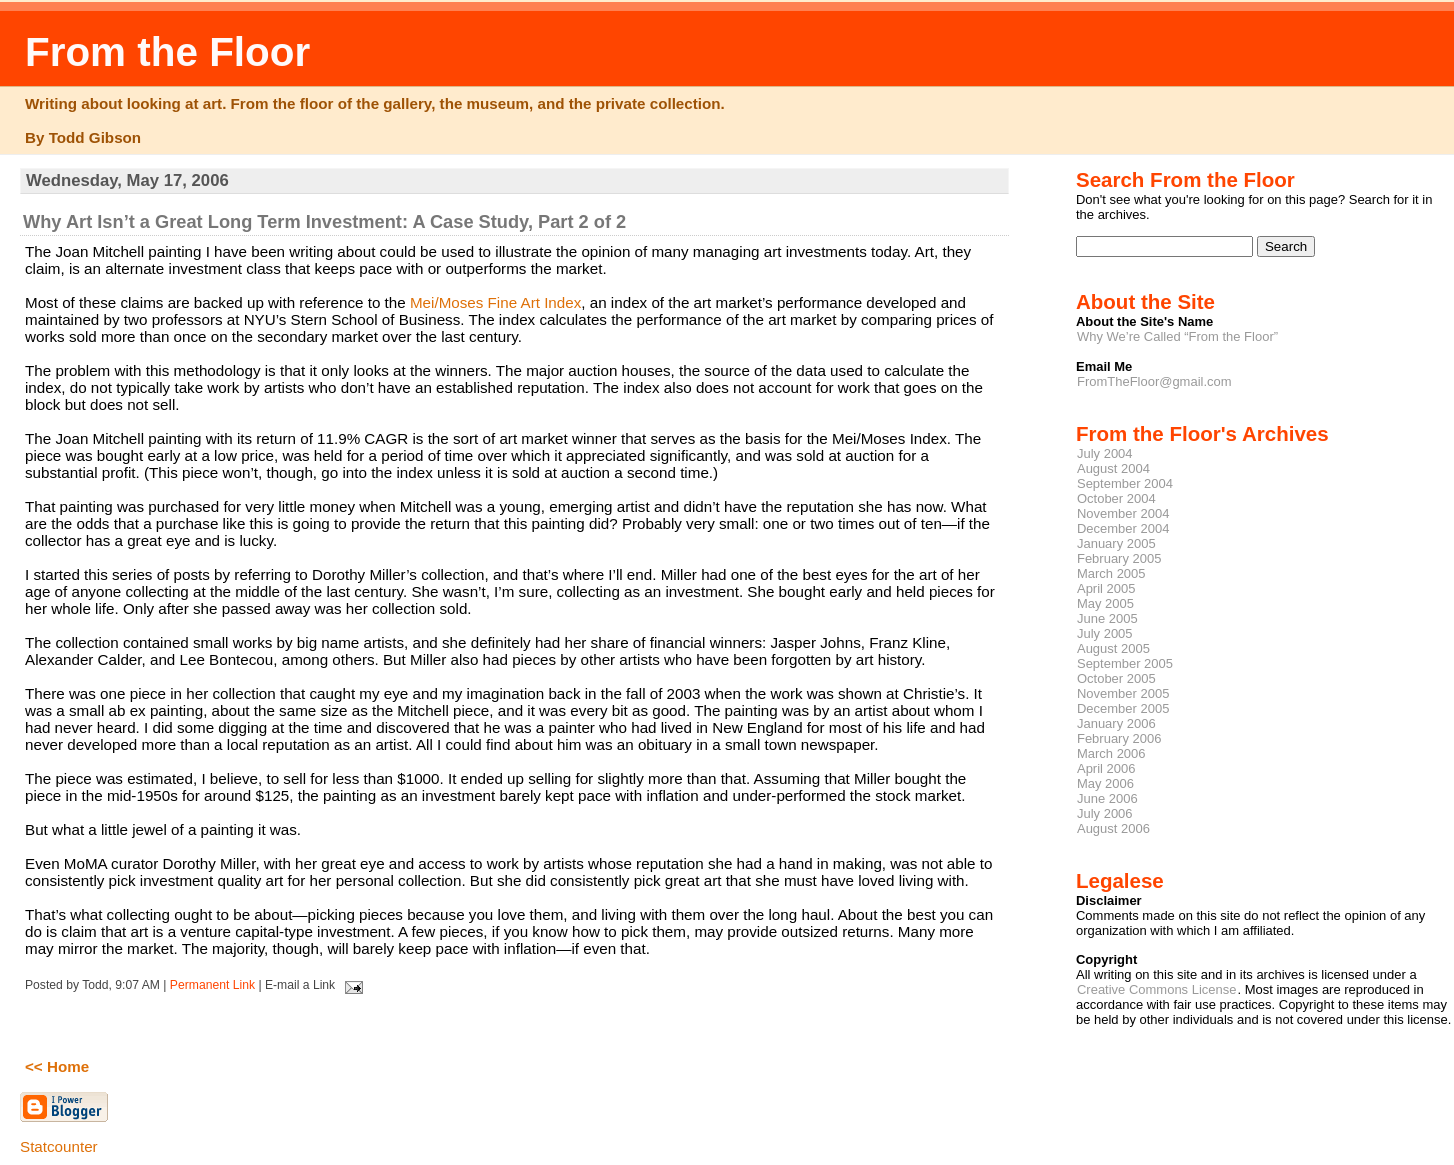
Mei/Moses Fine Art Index (495, 302)
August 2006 (1113, 828)
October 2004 (1116, 498)
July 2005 (1105, 633)
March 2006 (1111, 753)
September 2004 (1125, 483)
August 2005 (1113, 648)
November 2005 (1123, 693)
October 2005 (1116, 678)
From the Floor (167, 52)
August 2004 (1113, 468)
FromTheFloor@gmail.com (1154, 381)
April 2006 (1106, 768)
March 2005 (1111, 573)
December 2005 (1123, 708)
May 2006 (1105, 783)
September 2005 (1125, 663)
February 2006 (1119, 738)
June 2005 (1107, 618)
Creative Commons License (1156, 989)
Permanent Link (212, 985)
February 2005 (1119, 558)
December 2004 (1123, 528)
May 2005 (1105, 603)
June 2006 (1107, 798)
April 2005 (1106, 588)
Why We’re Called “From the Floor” (1177, 336)
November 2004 (1123, 513)
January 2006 (1116, 723)
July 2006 (1105, 813)
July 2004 (1105, 453)
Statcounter (59, 1146)
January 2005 (1116, 543)
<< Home (57, 1066)
